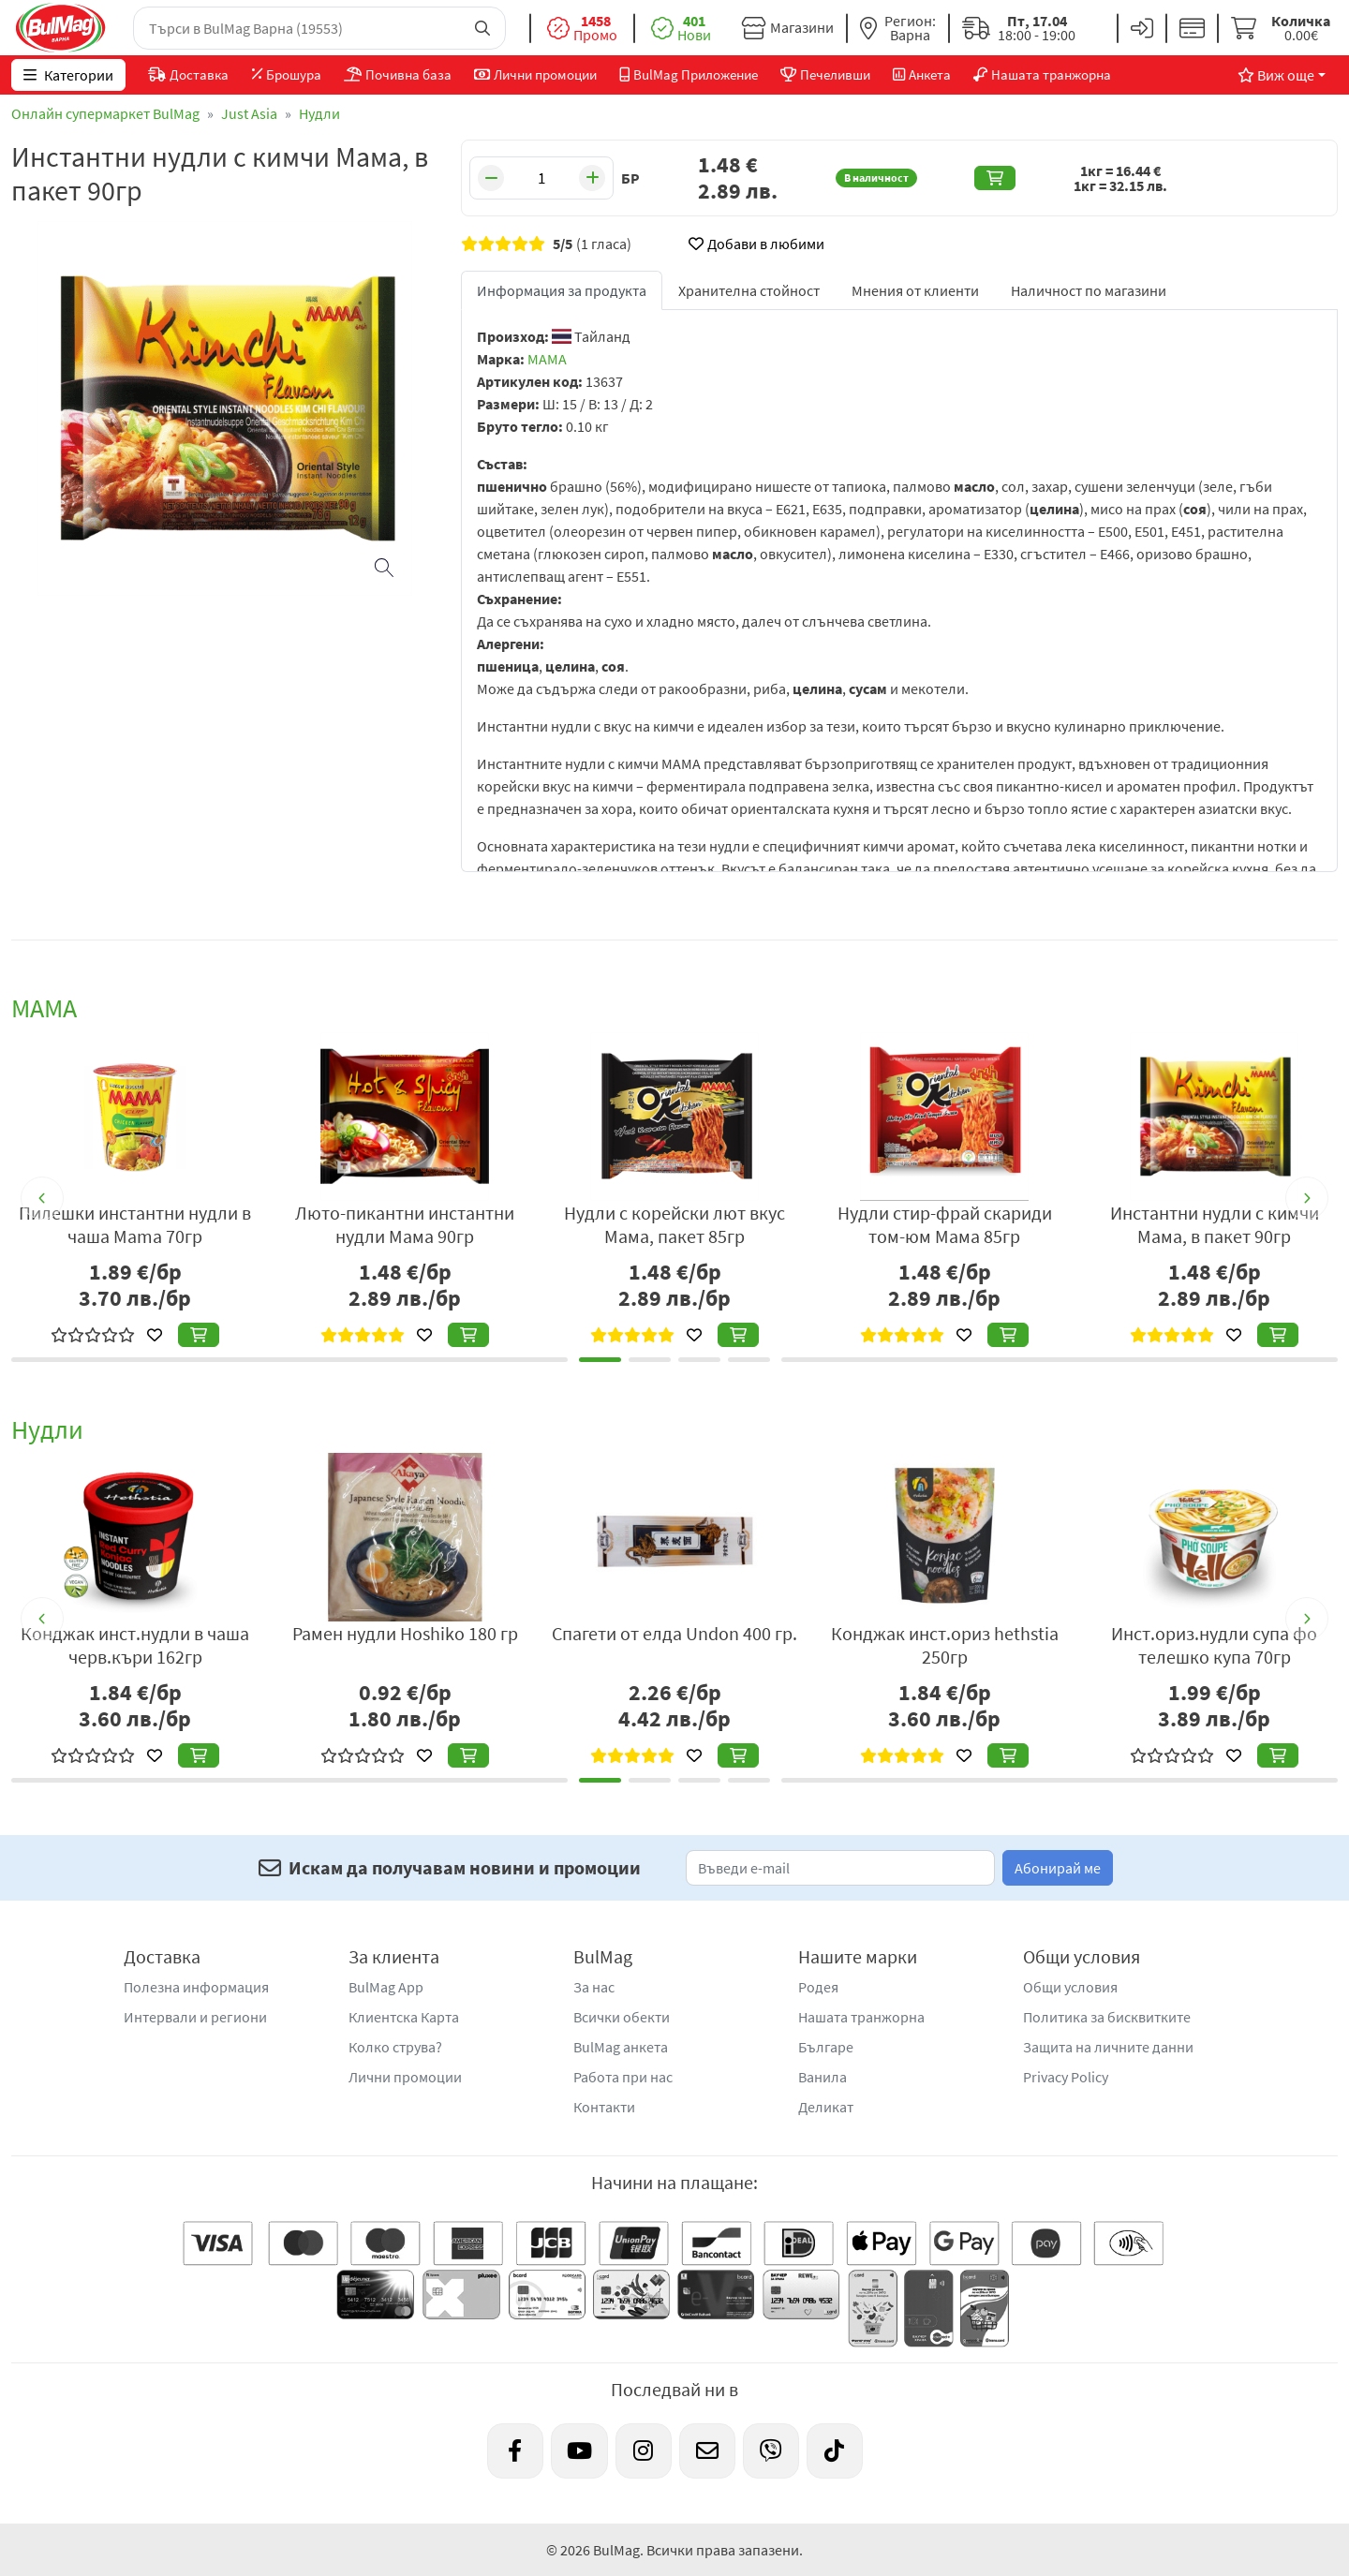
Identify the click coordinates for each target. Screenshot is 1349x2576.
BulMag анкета (620, 2046)
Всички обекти (621, 2016)
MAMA (547, 358)
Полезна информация (196, 1986)
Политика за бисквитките (1107, 2016)
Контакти (604, 2106)
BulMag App (385, 1986)
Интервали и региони (195, 2016)
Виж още (1276, 75)
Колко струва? (395, 2046)
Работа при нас (623, 2076)
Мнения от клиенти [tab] (915, 290)
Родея (818, 1986)
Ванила (822, 2076)
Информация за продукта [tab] (561, 290)
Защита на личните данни (1108, 2046)
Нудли (319, 113)
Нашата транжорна (861, 2016)
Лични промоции (405, 2076)
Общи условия (1070, 1986)
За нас (594, 1986)
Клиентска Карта (403, 2016)
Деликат (825, 2106)
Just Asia (249, 113)
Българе (825, 2046)
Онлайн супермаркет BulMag (105, 113)
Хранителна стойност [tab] (749, 290)
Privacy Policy (1065, 2076)
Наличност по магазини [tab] (1088, 290)
